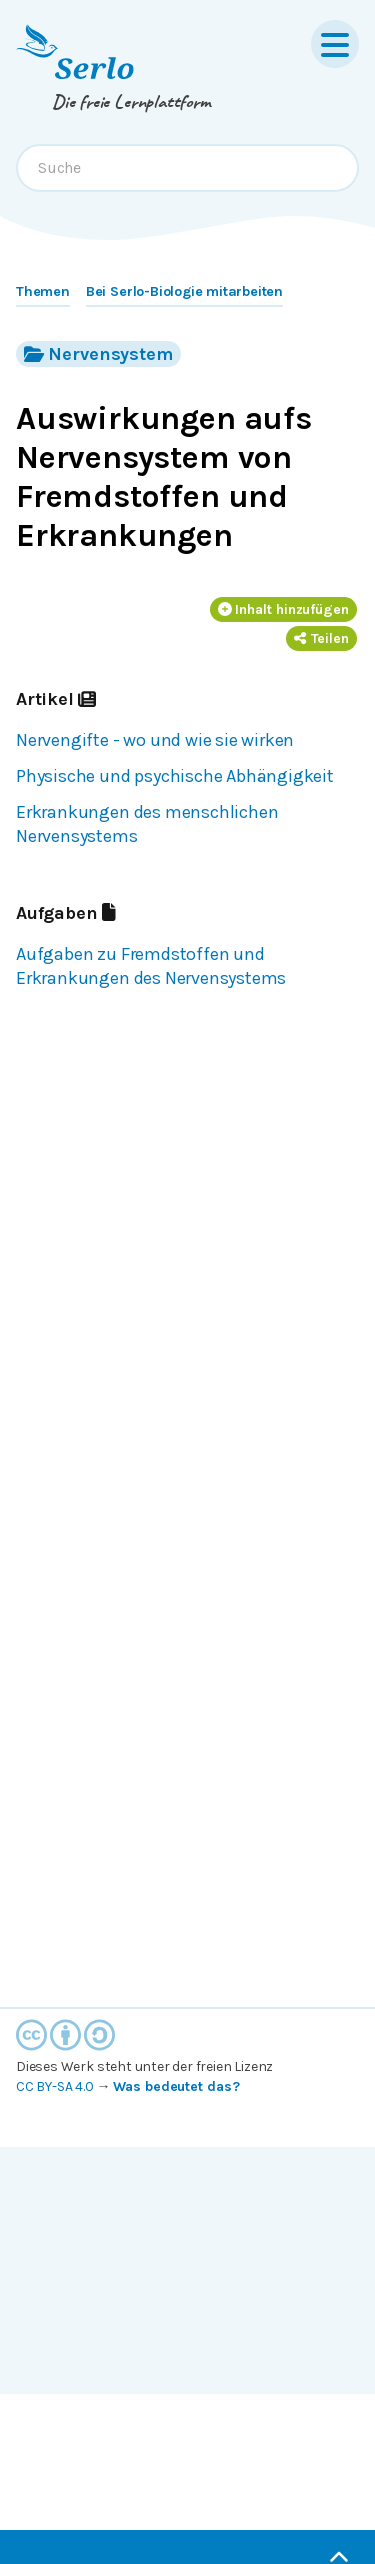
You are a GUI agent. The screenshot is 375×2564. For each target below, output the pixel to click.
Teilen (321, 638)
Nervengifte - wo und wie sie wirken (155, 740)
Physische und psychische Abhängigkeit (175, 776)
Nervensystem (98, 353)
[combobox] (187, 168)
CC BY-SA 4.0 (55, 2086)
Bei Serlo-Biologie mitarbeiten (184, 291)
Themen (43, 291)
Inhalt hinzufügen (284, 609)
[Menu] (335, 44)
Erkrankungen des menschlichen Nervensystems (147, 824)
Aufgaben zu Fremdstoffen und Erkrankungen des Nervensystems (151, 966)
